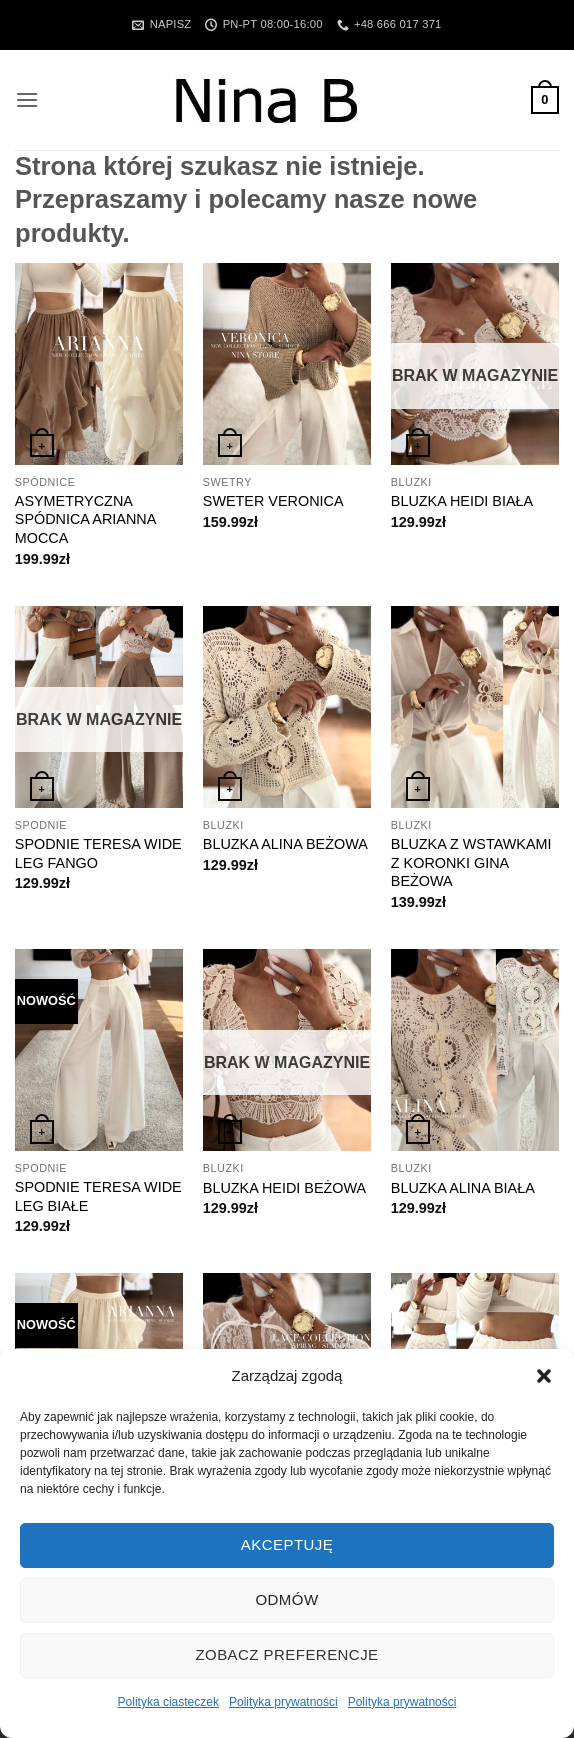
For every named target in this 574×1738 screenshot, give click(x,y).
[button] (544, 1376)
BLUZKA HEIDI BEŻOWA (284, 1188)
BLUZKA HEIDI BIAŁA (462, 501)
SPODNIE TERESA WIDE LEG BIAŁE (98, 1196)
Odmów (286, 1599)
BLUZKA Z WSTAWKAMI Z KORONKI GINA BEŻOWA (471, 862)
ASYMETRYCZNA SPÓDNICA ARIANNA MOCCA (85, 519)
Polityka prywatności (283, 1702)
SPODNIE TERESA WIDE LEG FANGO (98, 853)
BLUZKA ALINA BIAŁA (463, 1188)
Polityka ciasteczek (168, 1702)
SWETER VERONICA (273, 501)
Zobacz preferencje (286, 1654)
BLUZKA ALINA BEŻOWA (285, 844)
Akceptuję (287, 1544)
